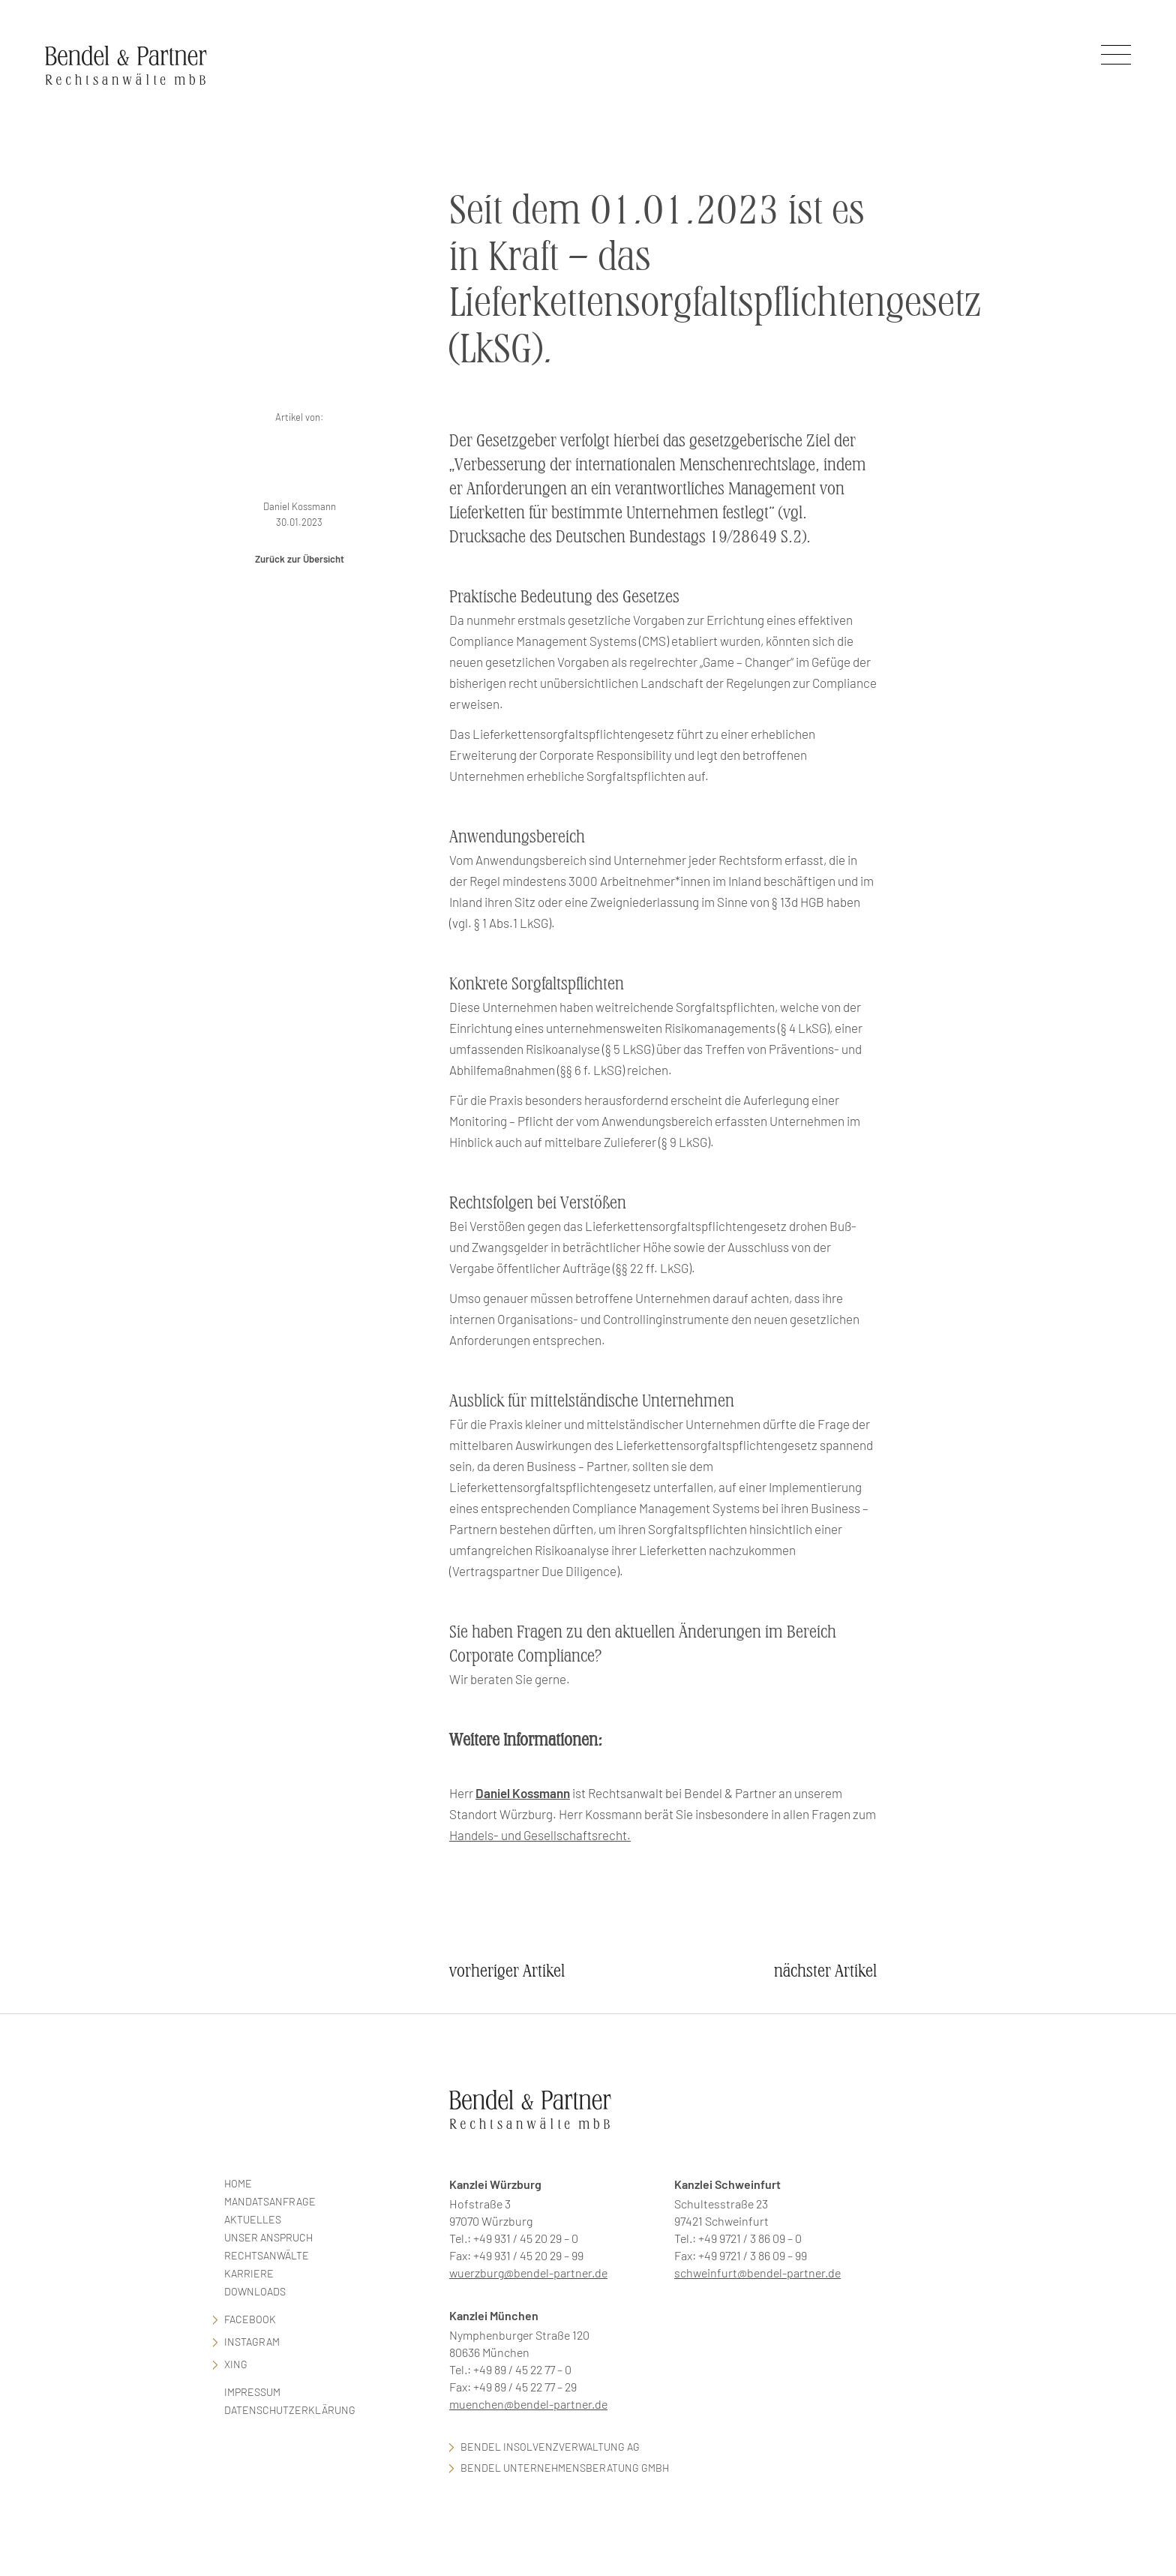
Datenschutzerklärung (290, 2409)
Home (238, 2183)
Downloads (255, 2291)
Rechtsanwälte (266, 2255)
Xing (236, 2364)
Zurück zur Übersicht (299, 559)
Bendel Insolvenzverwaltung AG (550, 2446)
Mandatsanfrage (270, 2201)
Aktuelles (252, 2219)
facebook (250, 2319)
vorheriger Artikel (507, 1971)
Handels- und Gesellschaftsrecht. (540, 1834)
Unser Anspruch (268, 2237)
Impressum (252, 2391)
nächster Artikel (825, 1971)
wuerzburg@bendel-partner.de (528, 2272)
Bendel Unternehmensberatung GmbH (564, 2467)
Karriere (249, 2273)
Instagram (252, 2341)
